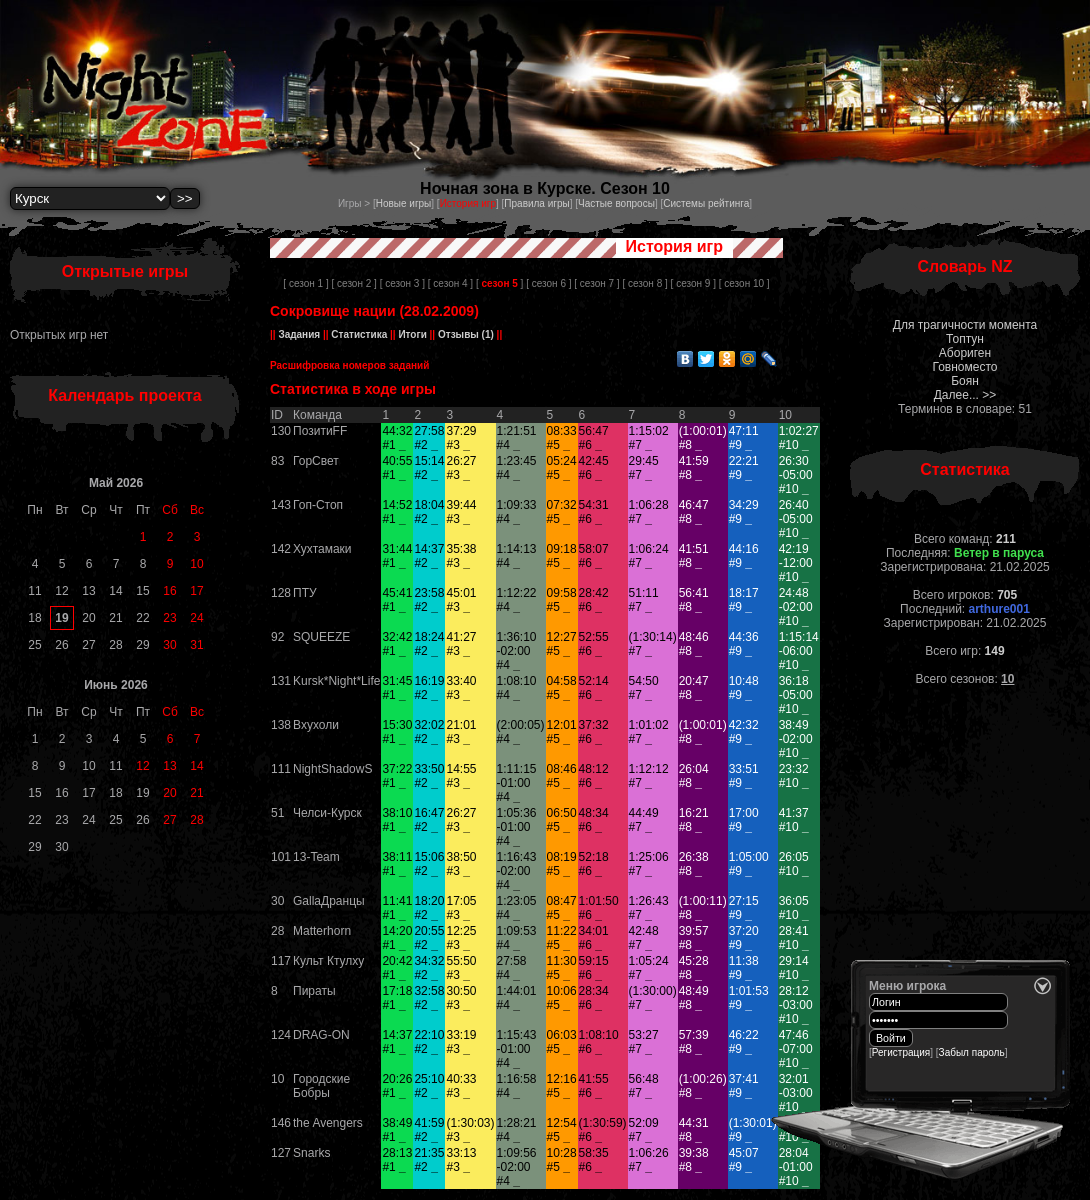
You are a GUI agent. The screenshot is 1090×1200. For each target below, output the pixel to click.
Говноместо (964, 367)
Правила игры (536, 203)
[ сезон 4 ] (450, 283)
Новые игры (404, 203)
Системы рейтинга (706, 203)
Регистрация (901, 1052)
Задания (299, 334)
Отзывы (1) (464, 334)
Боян (965, 381)
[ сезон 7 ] (596, 283)
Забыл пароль (972, 1052)
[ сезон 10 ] (744, 283)
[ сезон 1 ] (305, 283)
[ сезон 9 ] (693, 283)
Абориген (965, 353)
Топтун (965, 339)
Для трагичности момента (965, 325)
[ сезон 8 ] (644, 283)
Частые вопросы (616, 203)
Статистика (359, 334)
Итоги (413, 334)
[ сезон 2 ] (353, 283)
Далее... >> (965, 395)
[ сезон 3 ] (402, 283)
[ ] (499, 283)
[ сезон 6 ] (548, 283)
